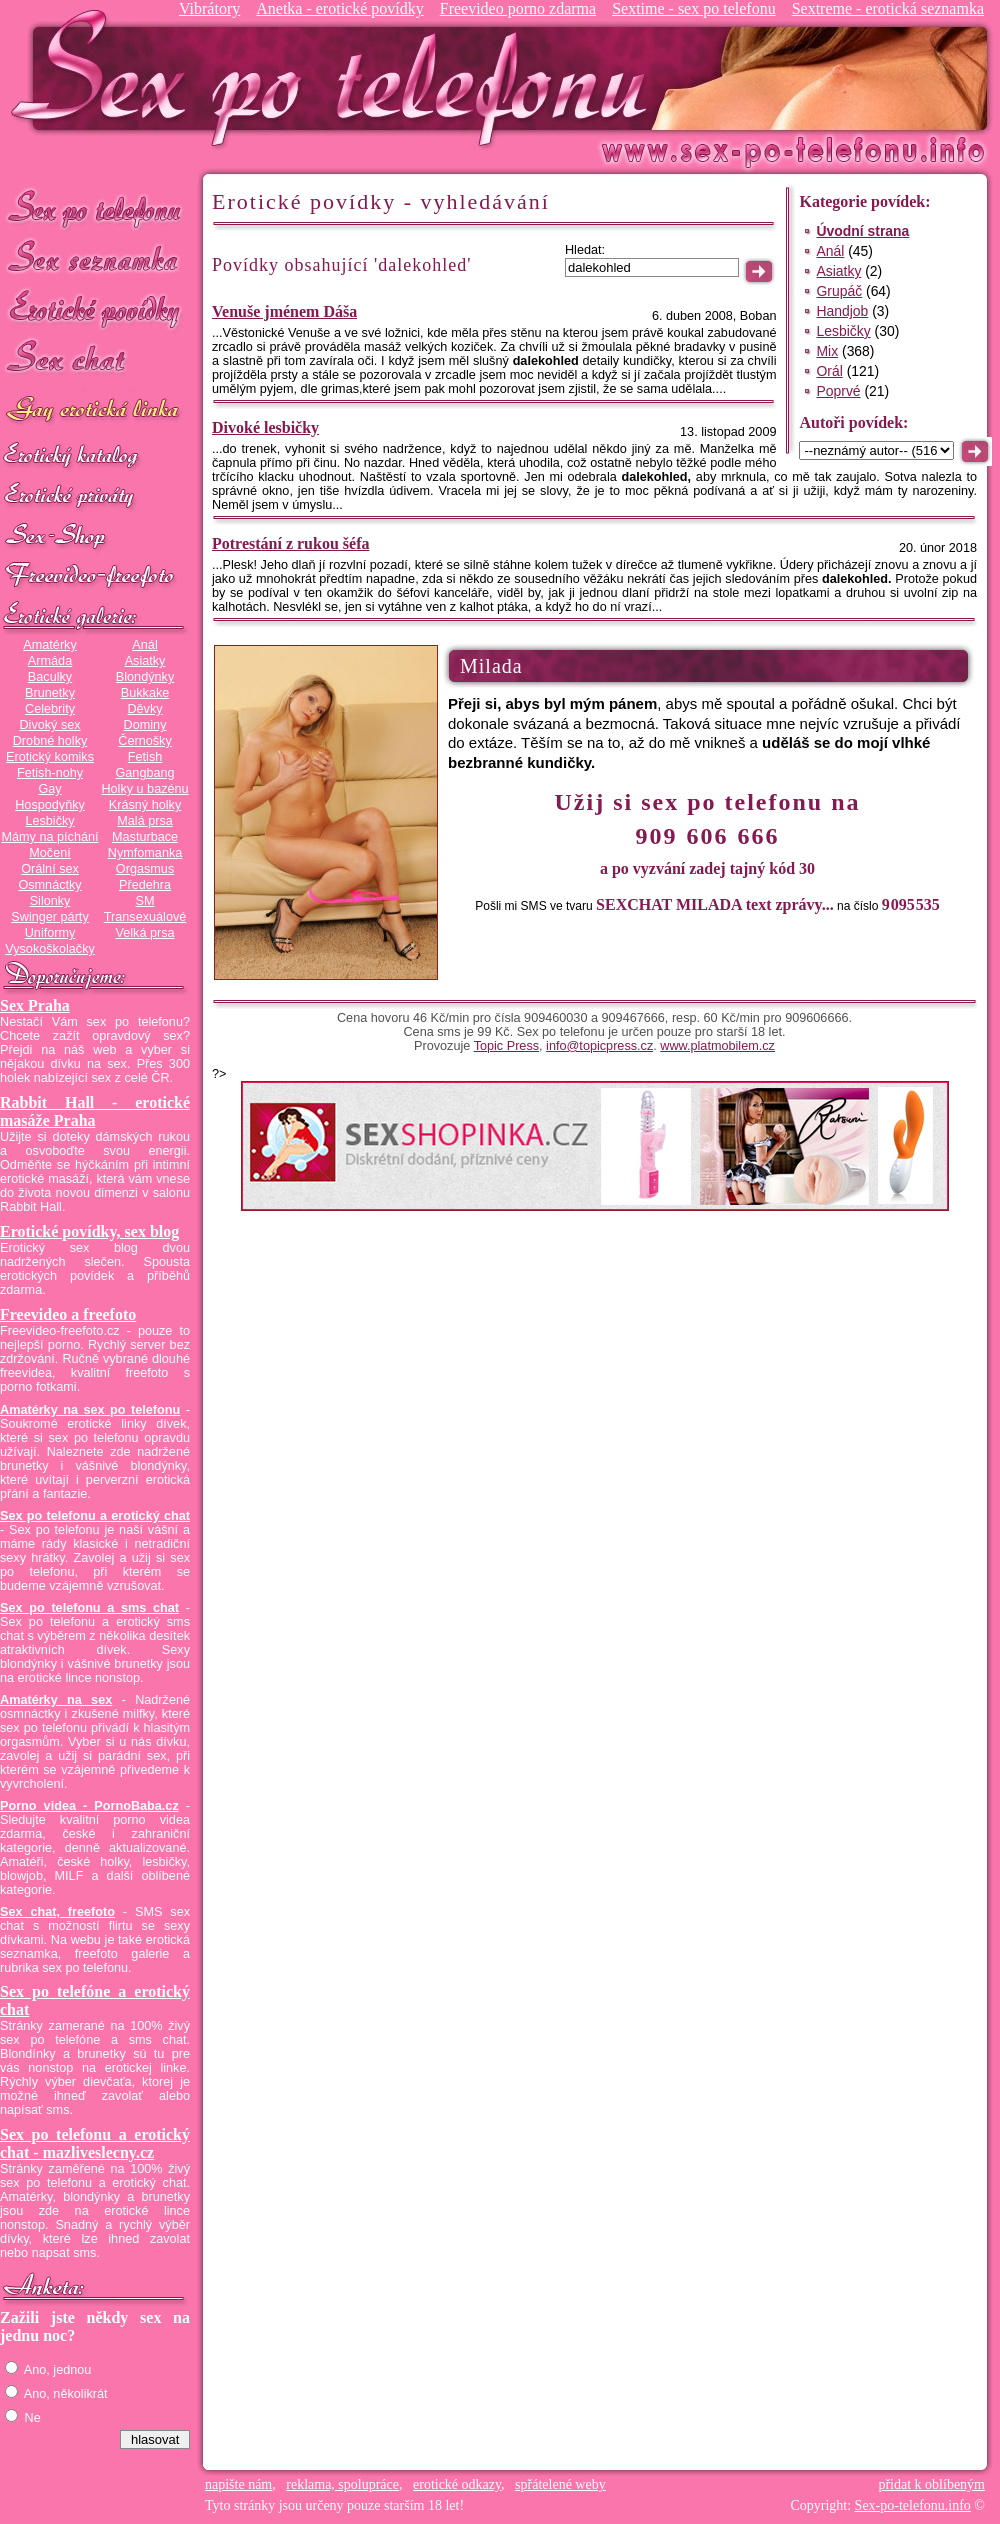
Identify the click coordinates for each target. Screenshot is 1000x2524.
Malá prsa (145, 821)
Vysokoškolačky (50, 949)
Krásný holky (145, 805)
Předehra (145, 885)
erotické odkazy (457, 2484)
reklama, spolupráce (342, 2484)
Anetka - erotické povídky (340, 8)
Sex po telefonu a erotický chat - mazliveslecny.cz (95, 2143)
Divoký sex (49, 725)
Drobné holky (50, 741)
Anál (144, 645)
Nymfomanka (145, 853)
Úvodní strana (862, 231)
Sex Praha (35, 1005)
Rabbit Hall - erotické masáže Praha (95, 1111)
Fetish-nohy (50, 773)
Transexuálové (145, 917)
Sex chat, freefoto (57, 1912)
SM (145, 901)
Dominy (145, 725)
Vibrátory (209, 8)
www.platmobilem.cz (717, 1046)
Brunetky (50, 693)
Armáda (50, 661)
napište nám (238, 2484)
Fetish (145, 757)
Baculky (50, 677)
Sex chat (95, 360)
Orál (829, 371)
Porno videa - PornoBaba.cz (89, 1806)
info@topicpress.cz (599, 1046)
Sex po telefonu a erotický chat (95, 1516)
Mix (827, 351)
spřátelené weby (560, 2484)
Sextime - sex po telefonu (694, 8)
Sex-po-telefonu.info (913, 2505)
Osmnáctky (49, 885)
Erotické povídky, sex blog (89, 1231)
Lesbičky (49, 821)
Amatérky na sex (56, 1700)
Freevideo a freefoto (68, 1314)
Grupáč (839, 291)
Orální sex (50, 869)
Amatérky (49, 645)
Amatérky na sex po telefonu (90, 1410)
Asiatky (145, 661)
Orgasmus (145, 869)
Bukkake (145, 693)
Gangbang (144, 773)
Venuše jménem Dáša (284, 311)
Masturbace (145, 837)
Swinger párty (49, 917)
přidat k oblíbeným (931, 2484)
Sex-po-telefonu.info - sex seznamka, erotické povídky (337, 77)
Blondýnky (145, 677)
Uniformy (50, 933)
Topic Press (506, 1046)
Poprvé (838, 391)
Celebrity (50, 709)
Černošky (144, 741)
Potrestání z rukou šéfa (290, 543)
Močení (50, 853)
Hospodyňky (50, 805)
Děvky (144, 709)
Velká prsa (144, 933)
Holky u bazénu (144, 789)
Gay (49, 789)
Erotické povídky (95, 309)
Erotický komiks (50, 757)
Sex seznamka (95, 258)
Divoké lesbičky (265, 427)
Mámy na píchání (49, 837)
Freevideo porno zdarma (518, 8)
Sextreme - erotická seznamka (888, 8)
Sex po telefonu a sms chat (89, 1608)
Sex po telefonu (95, 207)
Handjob (842, 311)
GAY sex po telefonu (95, 411)
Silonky (50, 901)
